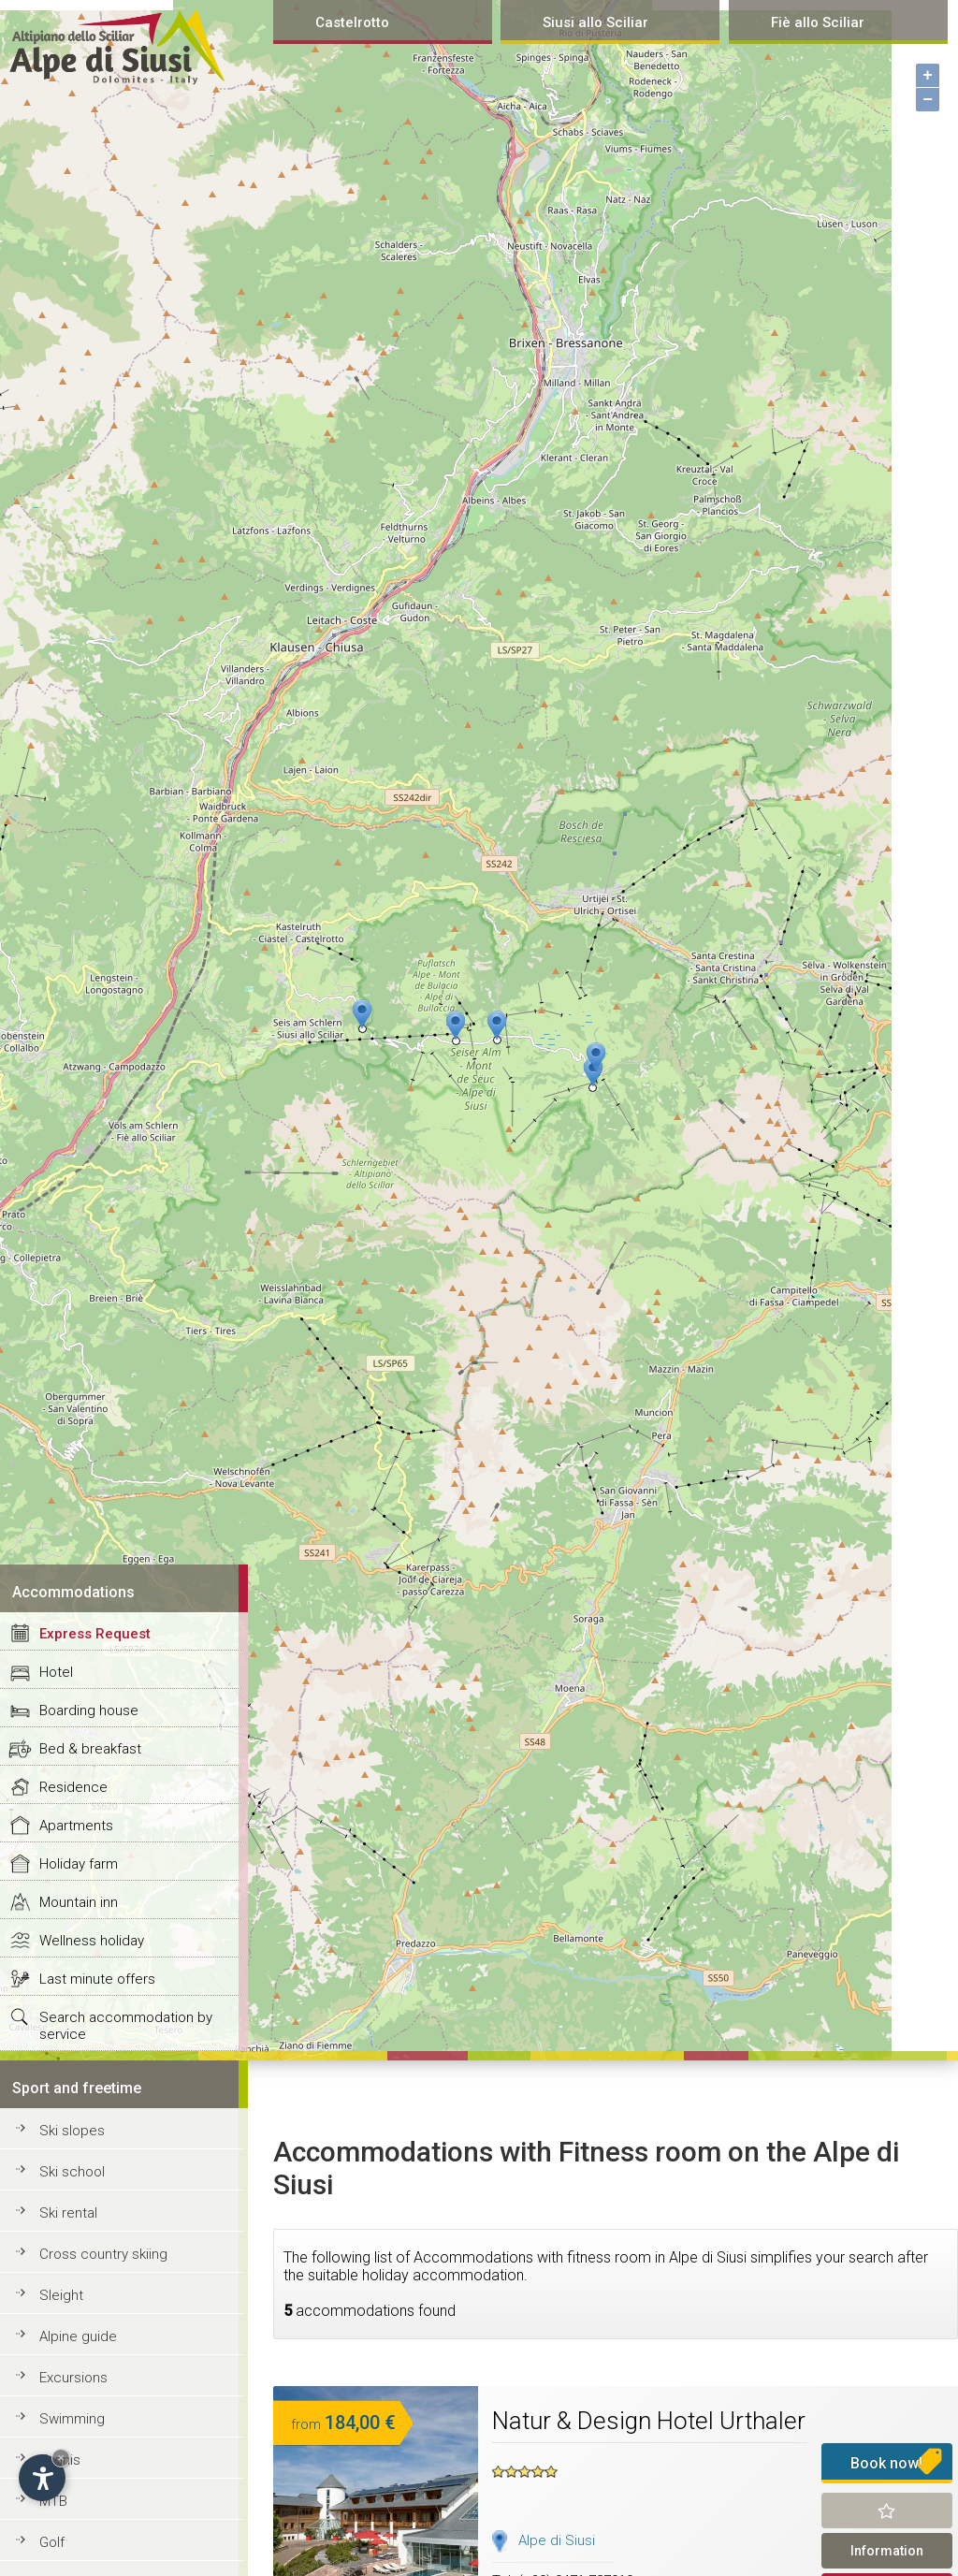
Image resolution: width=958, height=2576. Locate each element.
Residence (73, 1787)
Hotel (56, 1672)
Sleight (61, 2295)
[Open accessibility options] (42, 2477)
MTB (53, 2501)
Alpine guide (78, 2336)
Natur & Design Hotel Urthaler (649, 2421)
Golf (52, 2542)
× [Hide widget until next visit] (61, 2458)
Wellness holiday (91, 1940)
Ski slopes (72, 2130)
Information (886, 2550)
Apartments (76, 1825)
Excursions (73, 2377)
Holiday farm (78, 1864)
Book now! (886, 2463)
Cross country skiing (103, 2254)
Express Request (95, 1633)
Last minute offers (97, 1979)
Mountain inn (78, 1902)
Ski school (72, 2171)
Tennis (59, 2460)
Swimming (72, 2418)
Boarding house (88, 1710)
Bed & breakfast (90, 1748)
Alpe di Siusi (556, 2540)
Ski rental (68, 2213)
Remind (887, 2510)
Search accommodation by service (125, 2026)
